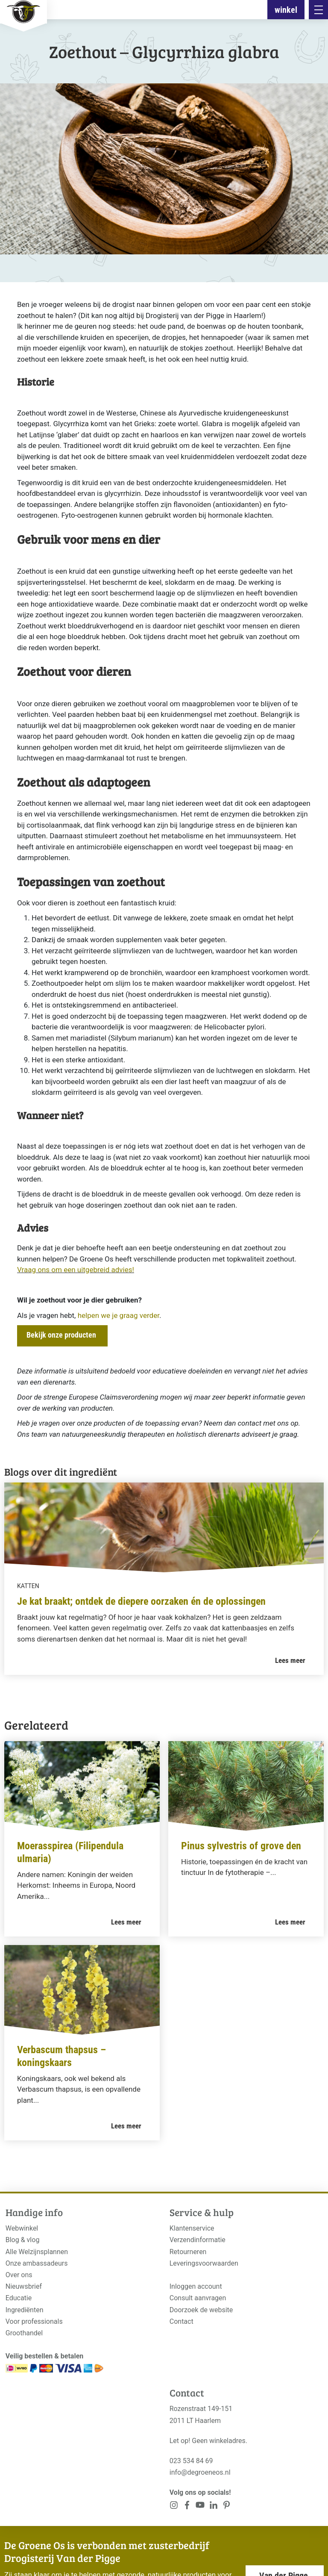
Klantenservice (192, 2228)
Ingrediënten (25, 2310)
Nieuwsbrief (24, 2286)
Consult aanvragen (198, 2298)
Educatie (19, 2298)
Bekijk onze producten (61, 1334)
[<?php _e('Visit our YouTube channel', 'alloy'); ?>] (200, 2507)
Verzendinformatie (198, 2240)
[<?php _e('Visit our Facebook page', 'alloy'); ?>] (187, 2507)
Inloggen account (196, 2286)
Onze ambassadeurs (37, 2263)
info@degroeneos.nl (200, 2472)
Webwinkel (22, 2228)
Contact (181, 2321)
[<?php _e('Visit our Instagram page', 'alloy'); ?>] (174, 2507)
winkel (286, 10)
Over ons (19, 2275)
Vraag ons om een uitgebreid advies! (75, 1269)
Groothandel (24, 2333)
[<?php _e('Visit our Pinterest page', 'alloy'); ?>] (213, 2507)
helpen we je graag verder (118, 1315)
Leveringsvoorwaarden (204, 2263)
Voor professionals (34, 2321)
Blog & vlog (23, 2240)
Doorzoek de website (201, 2310)
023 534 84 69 (191, 2461)
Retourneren (188, 2252)
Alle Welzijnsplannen (37, 2252)
